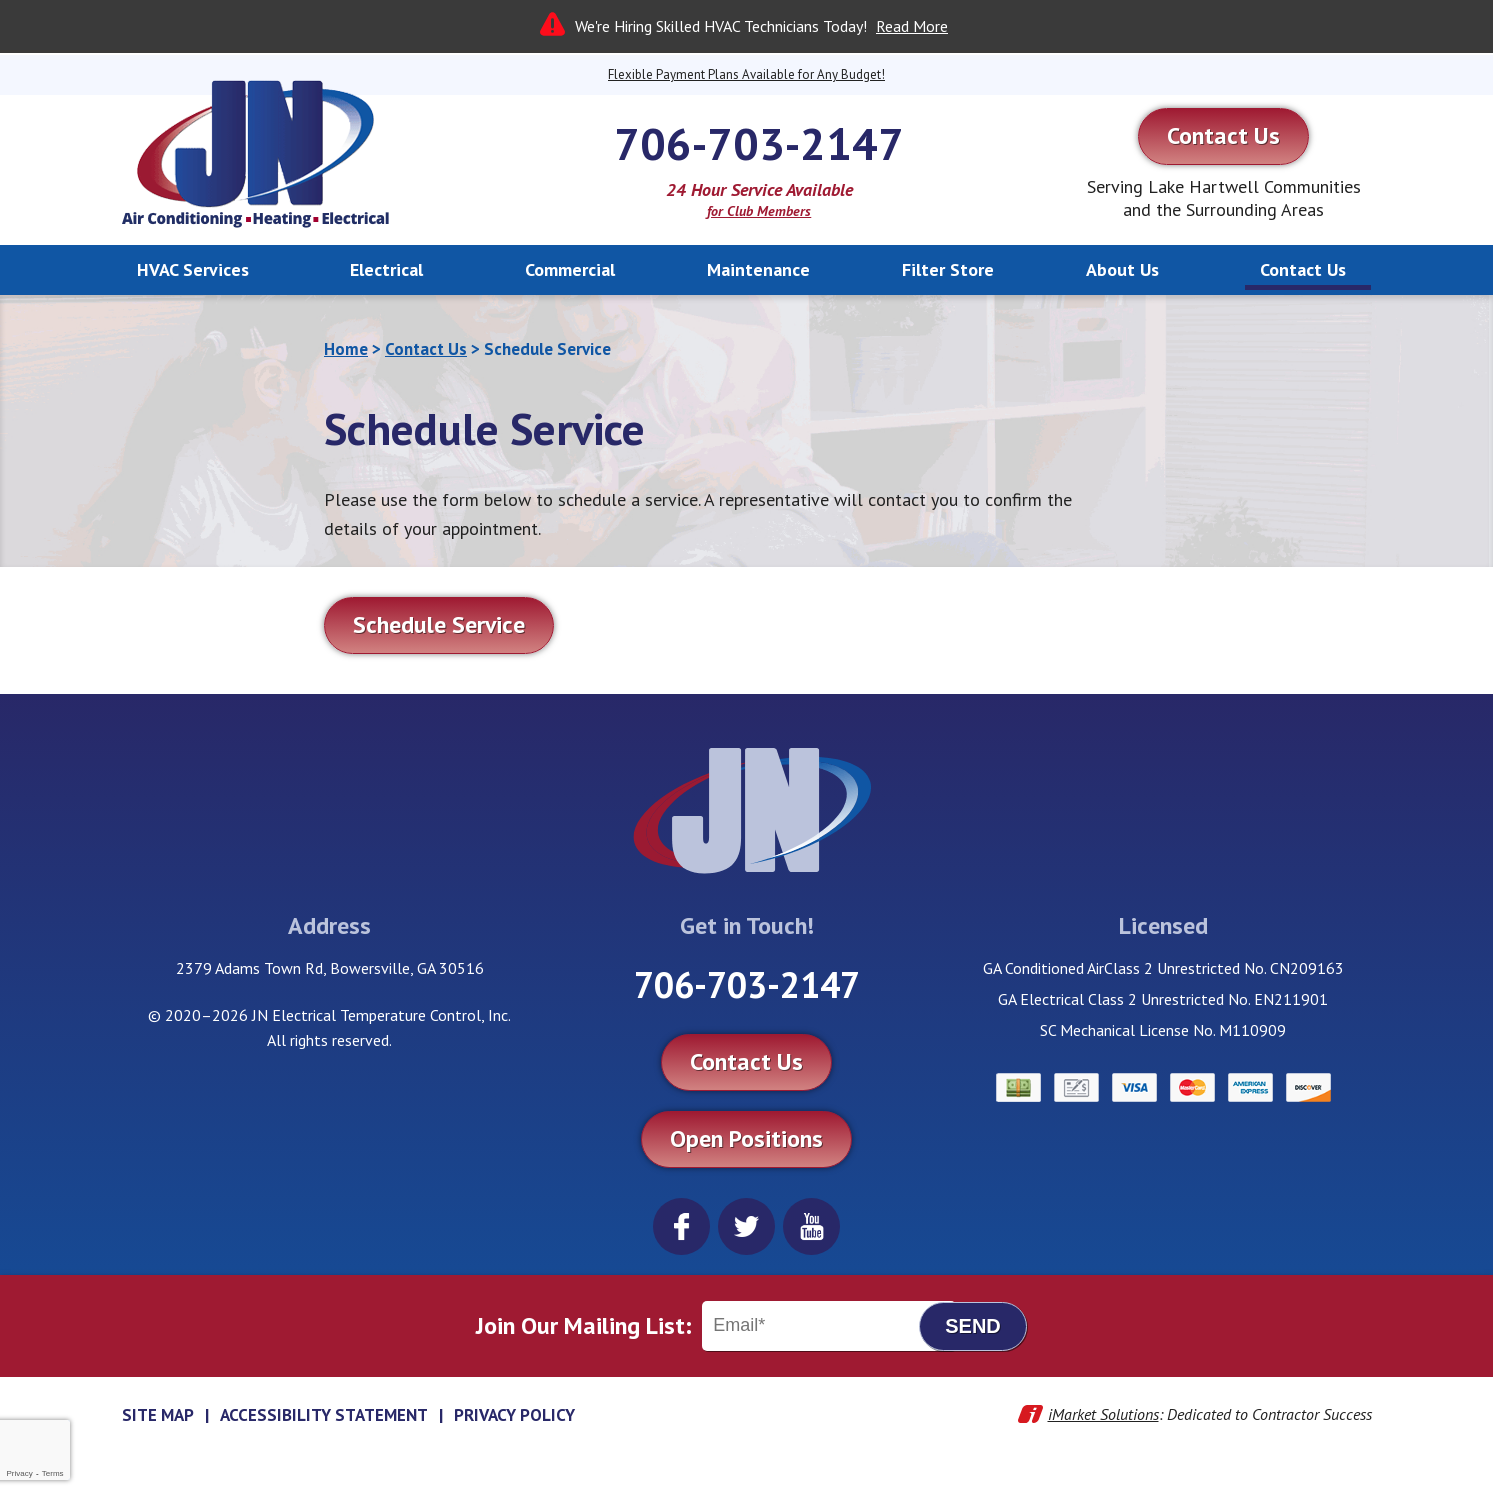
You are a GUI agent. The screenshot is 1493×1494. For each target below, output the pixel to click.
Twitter (746, 1226)
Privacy (19, 1473)
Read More (912, 26)
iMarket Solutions (1103, 1414)
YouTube (811, 1226)
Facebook (681, 1226)
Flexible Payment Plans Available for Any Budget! (746, 74)
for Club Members (759, 211)
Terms (53, 1473)
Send (973, 1326)
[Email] (829, 1326)
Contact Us (426, 349)
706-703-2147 (759, 143)
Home (346, 349)
